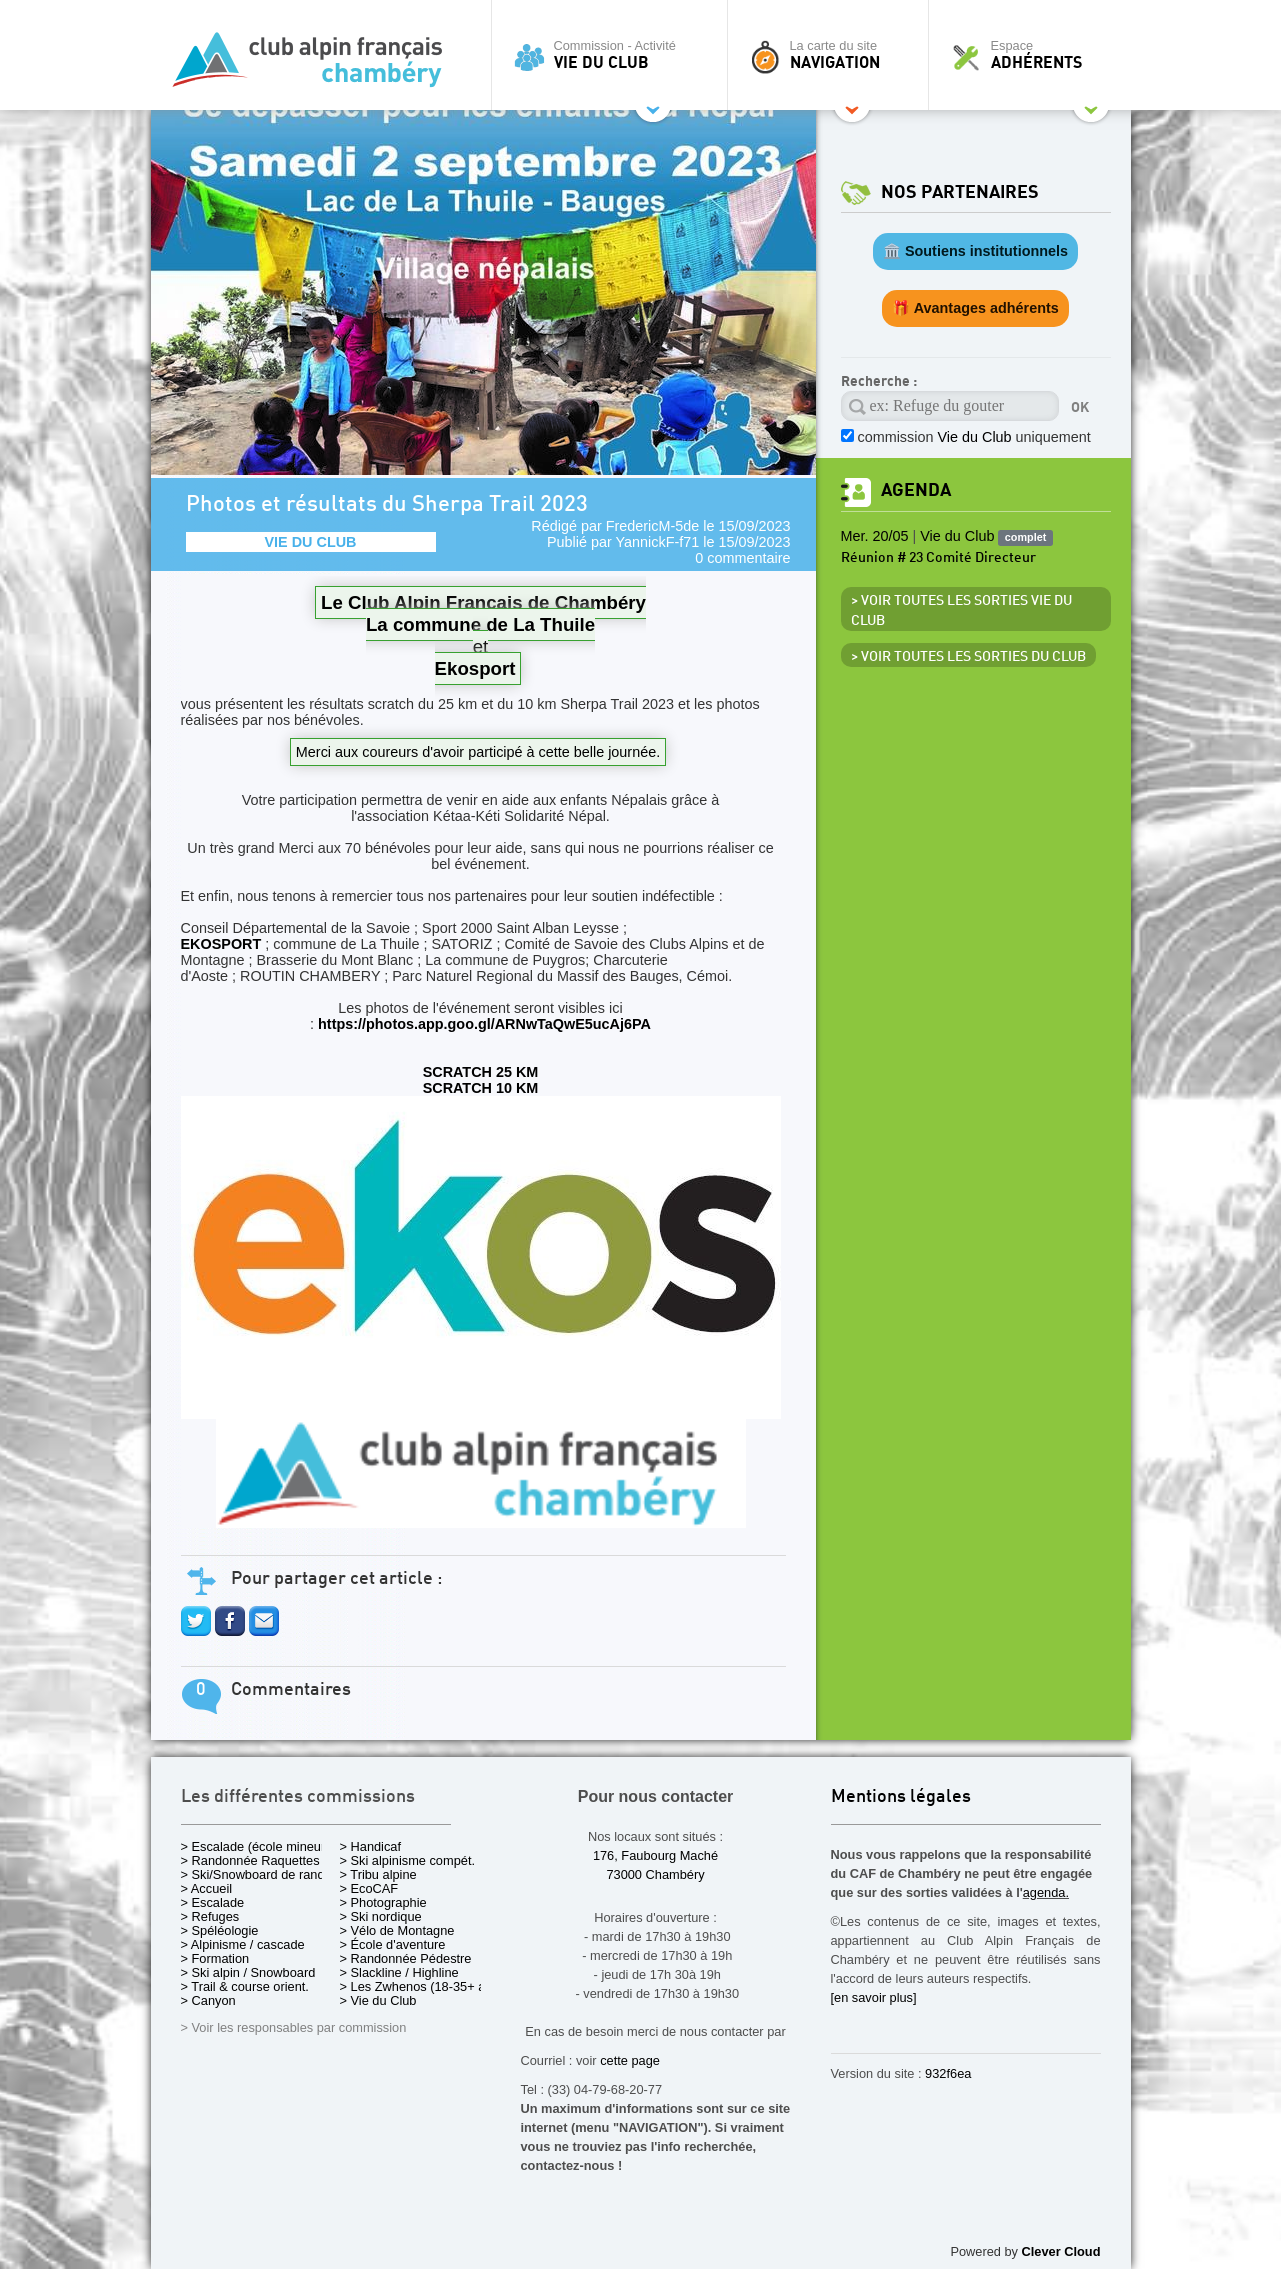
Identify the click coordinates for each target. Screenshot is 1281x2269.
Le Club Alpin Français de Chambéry (483, 602)
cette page (630, 2060)
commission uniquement (974, 437)
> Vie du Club (378, 2000)
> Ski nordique (381, 1916)
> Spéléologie (220, 1930)
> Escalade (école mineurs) (258, 1846)
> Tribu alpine (378, 1874)
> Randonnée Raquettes (250, 1860)
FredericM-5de (653, 526)
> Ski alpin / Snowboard (248, 1972)
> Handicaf (371, 1846)
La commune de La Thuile (480, 624)
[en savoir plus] (874, 1997)
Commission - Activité (614, 55)
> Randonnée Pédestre (406, 1958)
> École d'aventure (393, 1944)
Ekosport (475, 668)
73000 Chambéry (655, 1874)
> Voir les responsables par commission (294, 2027)
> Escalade (213, 1902)
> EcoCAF (369, 1888)
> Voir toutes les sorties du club (968, 657)
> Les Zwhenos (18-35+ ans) (422, 1986)
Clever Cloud (1061, 2251)
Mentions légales (901, 1797)
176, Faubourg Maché (655, 1855)
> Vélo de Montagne (397, 1930)
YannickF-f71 (658, 542)
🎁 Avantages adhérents (975, 308)
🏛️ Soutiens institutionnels (975, 251)
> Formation (215, 1958)
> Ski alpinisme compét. (408, 1860)
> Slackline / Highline (399, 1972)
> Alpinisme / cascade (243, 1944)
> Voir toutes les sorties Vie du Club (961, 611)
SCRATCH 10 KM (481, 1088)
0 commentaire (742, 558)
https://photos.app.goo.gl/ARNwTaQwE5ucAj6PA (484, 1024)
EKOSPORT (221, 944)
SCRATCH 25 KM (481, 1072)
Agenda (916, 490)
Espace (1035, 55)
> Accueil (207, 1888)
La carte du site (833, 55)
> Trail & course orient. (245, 1986)
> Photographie (383, 1902)
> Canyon (208, 2000)
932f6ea (948, 2073)
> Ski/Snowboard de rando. (258, 1874)
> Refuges (210, 1916)
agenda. (1046, 1892)
